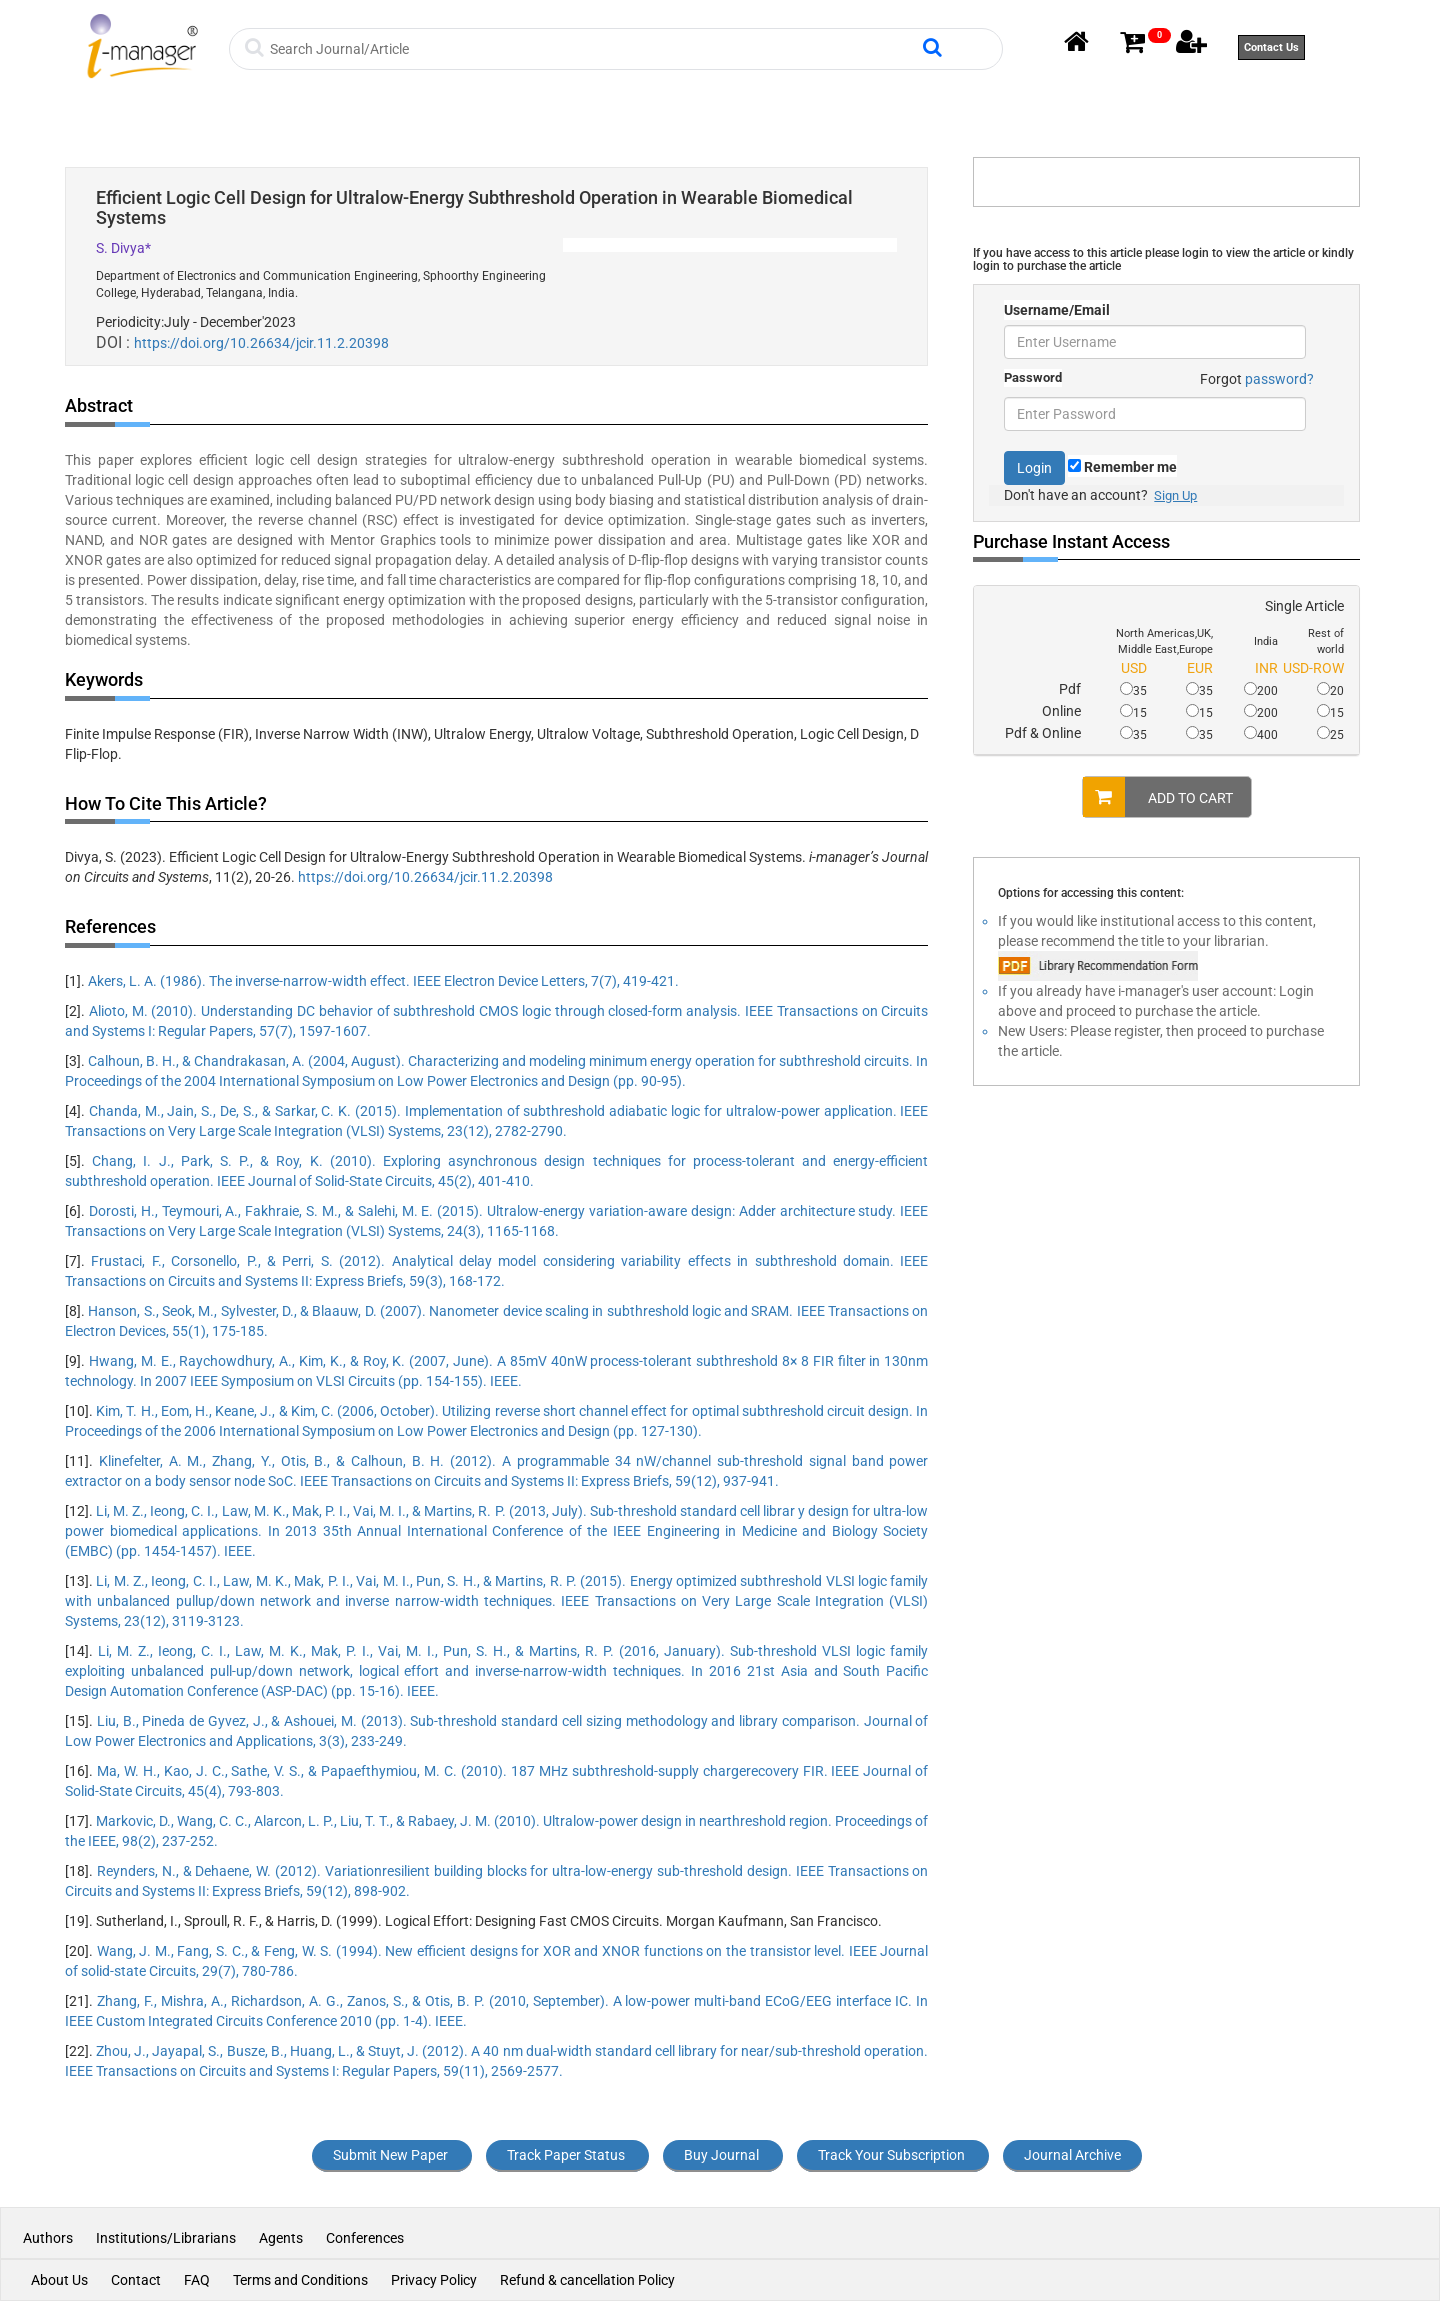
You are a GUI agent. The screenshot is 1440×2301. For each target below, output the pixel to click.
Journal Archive (1072, 2155)
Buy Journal (721, 2155)
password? (1279, 379)
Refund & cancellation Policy (587, 2280)
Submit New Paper (390, 2155)
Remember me (1122, 467)
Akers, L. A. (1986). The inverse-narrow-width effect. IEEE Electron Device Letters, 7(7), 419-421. (383, 981)
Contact (136, 2280)
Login (1034, 468)
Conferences (365, 2238)
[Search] (593, 49)
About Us (59, 2280)
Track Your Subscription (891, 2155)
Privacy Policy (434, 2280)
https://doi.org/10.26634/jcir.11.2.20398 (261, 343)
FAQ (197, 2280)
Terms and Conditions (300, 2280)
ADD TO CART (1158, 797)
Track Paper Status (566, 2155)
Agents (281, 2238)
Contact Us (1271, 47)
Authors (49, 2238)
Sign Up (1175, 495)
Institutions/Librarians (166, 2238)
